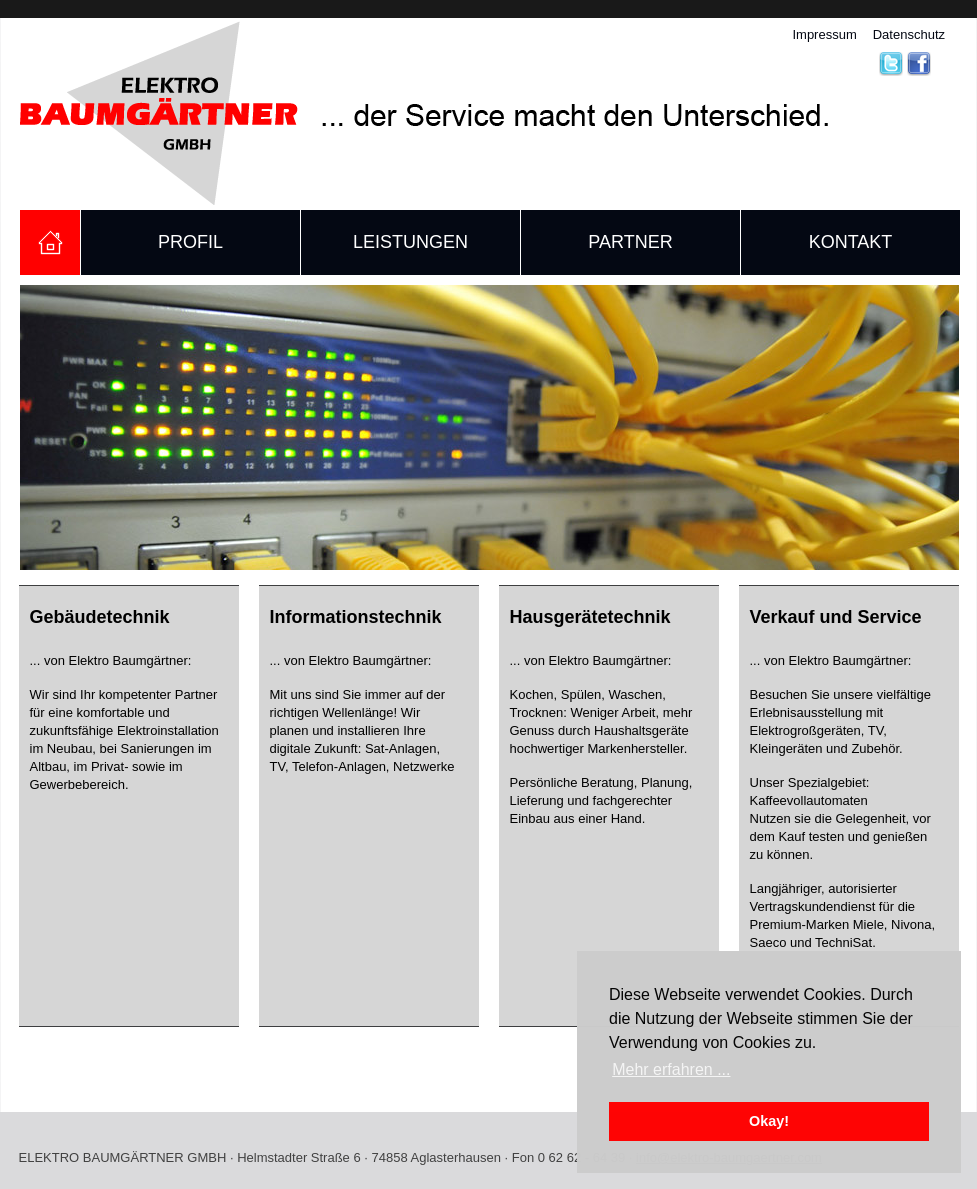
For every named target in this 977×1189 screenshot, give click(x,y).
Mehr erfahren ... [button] (671, 1069)
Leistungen (410, 242)
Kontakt (851, 242)
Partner (630, 242)
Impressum (824, 34)
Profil (190, 242)
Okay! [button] (769, 1121)
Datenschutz (909, 34)
